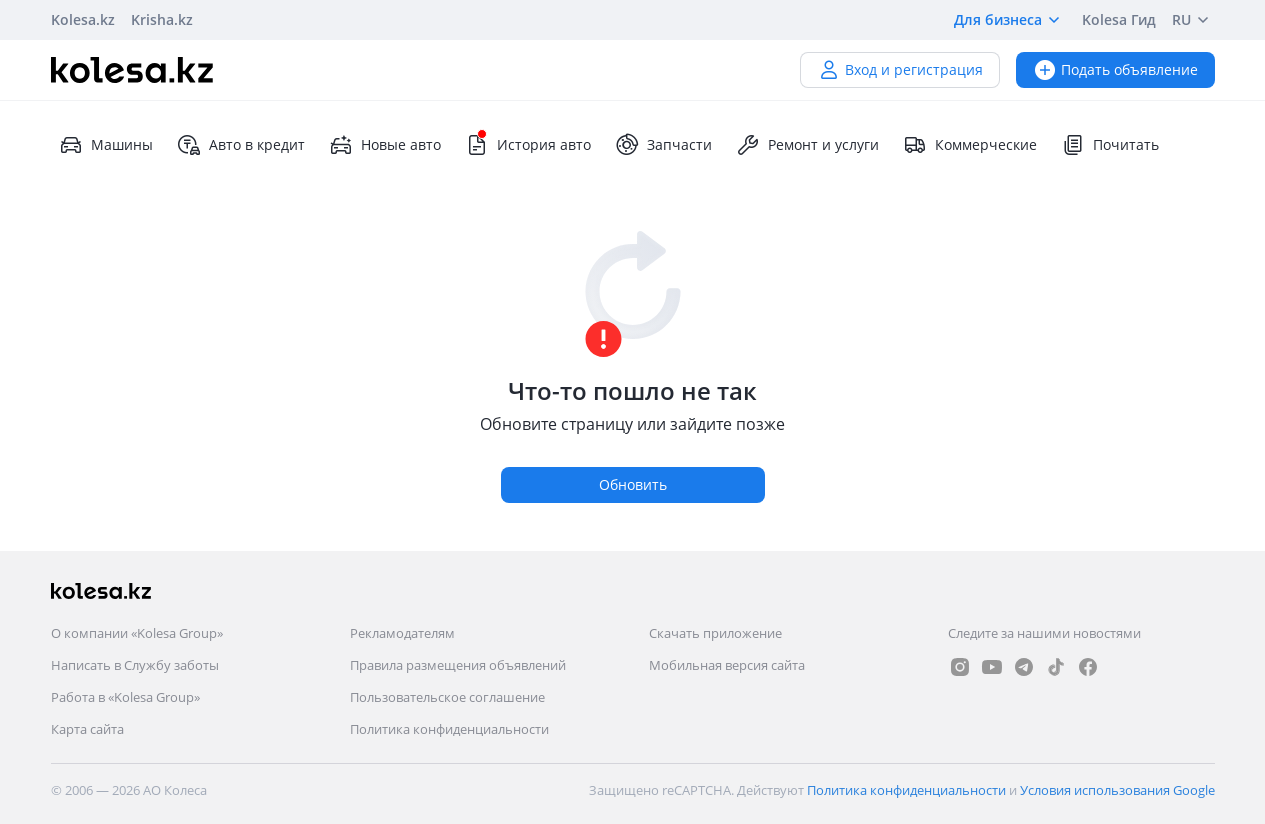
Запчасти (663, 145)
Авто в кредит (241, 145)
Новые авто (385, 145)
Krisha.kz (162, 19)
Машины (106, 145)
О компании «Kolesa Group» (137, 633)
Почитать (1110, 145)
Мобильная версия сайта (727, 665)
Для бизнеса (1010, 20)
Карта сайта (87, 729)
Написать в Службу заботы (135, 665)
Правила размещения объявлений (458, 665)
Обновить (633, 484)
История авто (528, 145)
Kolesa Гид (1119, 19)
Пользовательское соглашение (447, 697)
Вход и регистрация (900, 69)
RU (1193, 20)
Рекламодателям (402, 633)
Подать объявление (1115, 69)
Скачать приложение (715, 633)
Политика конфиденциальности (449, 729)
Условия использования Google (1117, 790)
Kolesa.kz (83, 19)
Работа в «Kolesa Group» (125, 697)
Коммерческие (970, 145)
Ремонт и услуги (807, 145)
